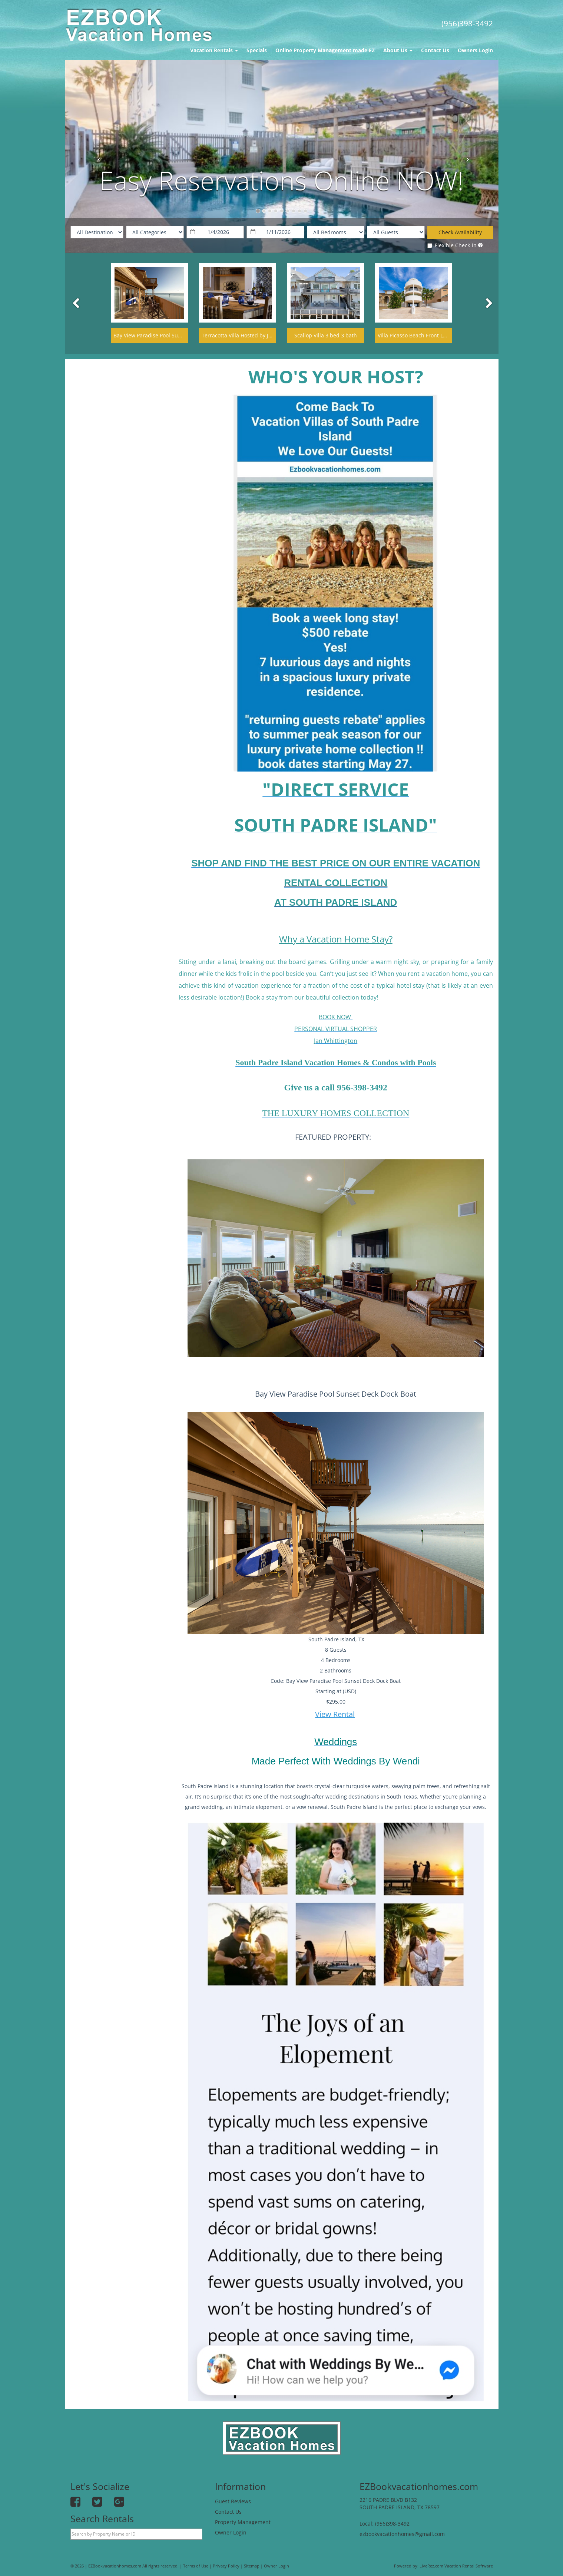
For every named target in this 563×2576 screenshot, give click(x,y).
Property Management (243, 2522)
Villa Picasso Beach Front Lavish (417, 335)
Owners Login (475, 50)
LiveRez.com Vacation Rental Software (456, 2566)
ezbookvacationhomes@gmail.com (402, 2533)
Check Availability (460, 232)
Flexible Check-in (452, 245)
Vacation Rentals (214, 50)
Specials (256, 50)
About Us (398, 50)
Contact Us (435, 50)
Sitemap (251, 2566)
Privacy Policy (226, 2566)
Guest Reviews (233, 2501)
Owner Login (230, 2532)
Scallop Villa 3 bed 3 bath (325, 335)
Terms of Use (195, 2566)
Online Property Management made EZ (325, 50)
